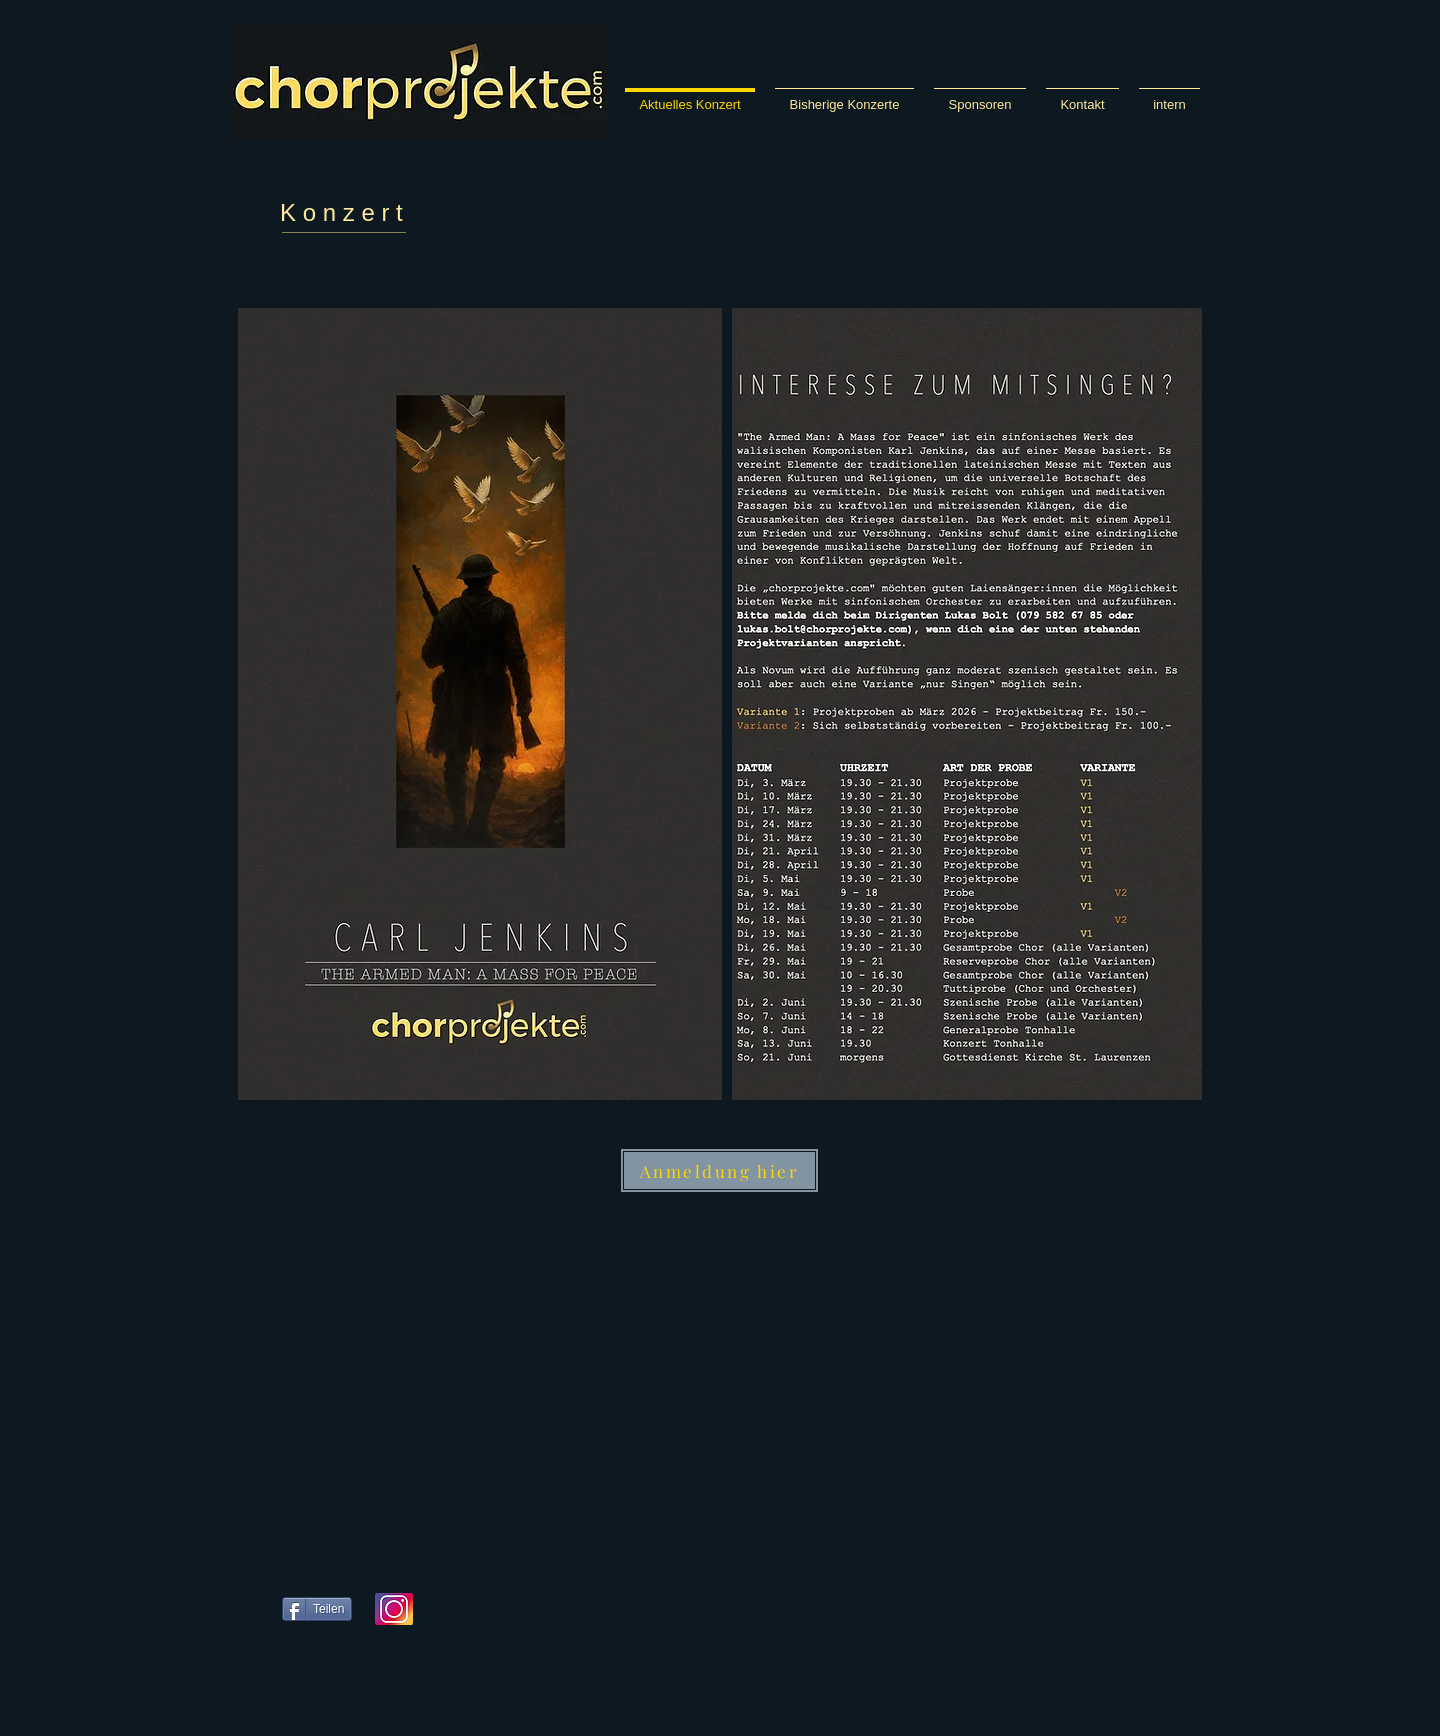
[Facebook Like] (479, 1685)
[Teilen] (317, 1609)
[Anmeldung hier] (719, 1170)
